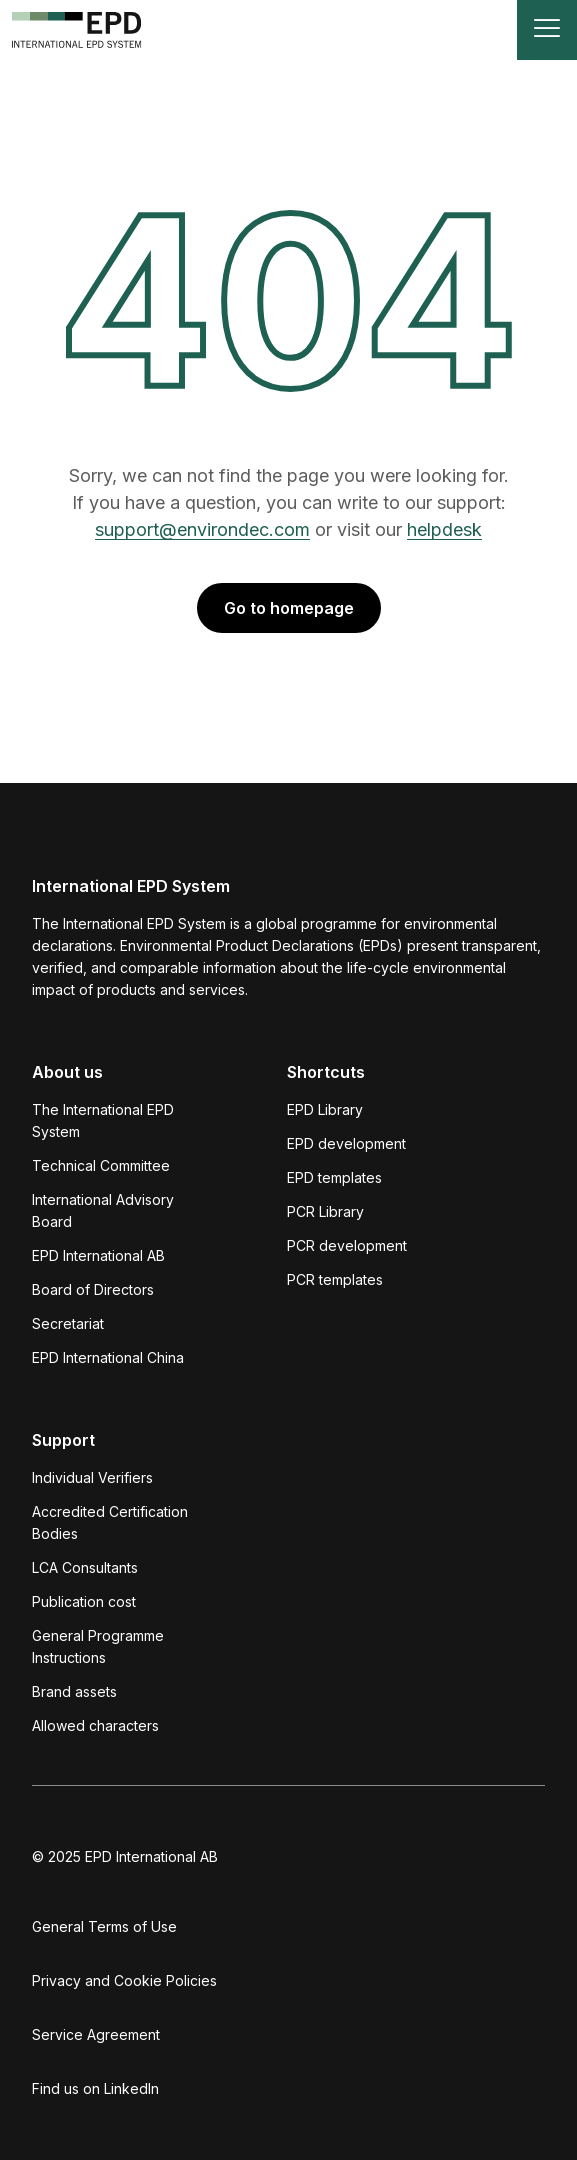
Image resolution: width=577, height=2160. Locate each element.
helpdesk (444, 529)
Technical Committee (101, 1165)
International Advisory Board (103, 1210)
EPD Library (325, 1109)
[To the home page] (77, 30)
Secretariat (68, 1323)
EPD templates (334, 1177)
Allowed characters (95, 1725)
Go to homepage (289, 608)
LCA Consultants (85, 1567)
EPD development (346, 1143)
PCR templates (335, 1279)
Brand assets (74, 1691)
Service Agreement (96, 2034)
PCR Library (325, 1211)
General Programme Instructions (98, 1646)
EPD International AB (98, 1255)
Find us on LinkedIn (95, 2088)
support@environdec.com (202, 529)
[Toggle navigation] (547, 30)
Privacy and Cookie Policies (124, 1980)
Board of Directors (93, 1289)
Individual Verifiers (92, 1477)
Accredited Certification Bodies (110, 1522)
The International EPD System (103, 1120)
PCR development (347, 1245)
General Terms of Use (104, 1926)
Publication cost (84, 1601)
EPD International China (108, 1357)
